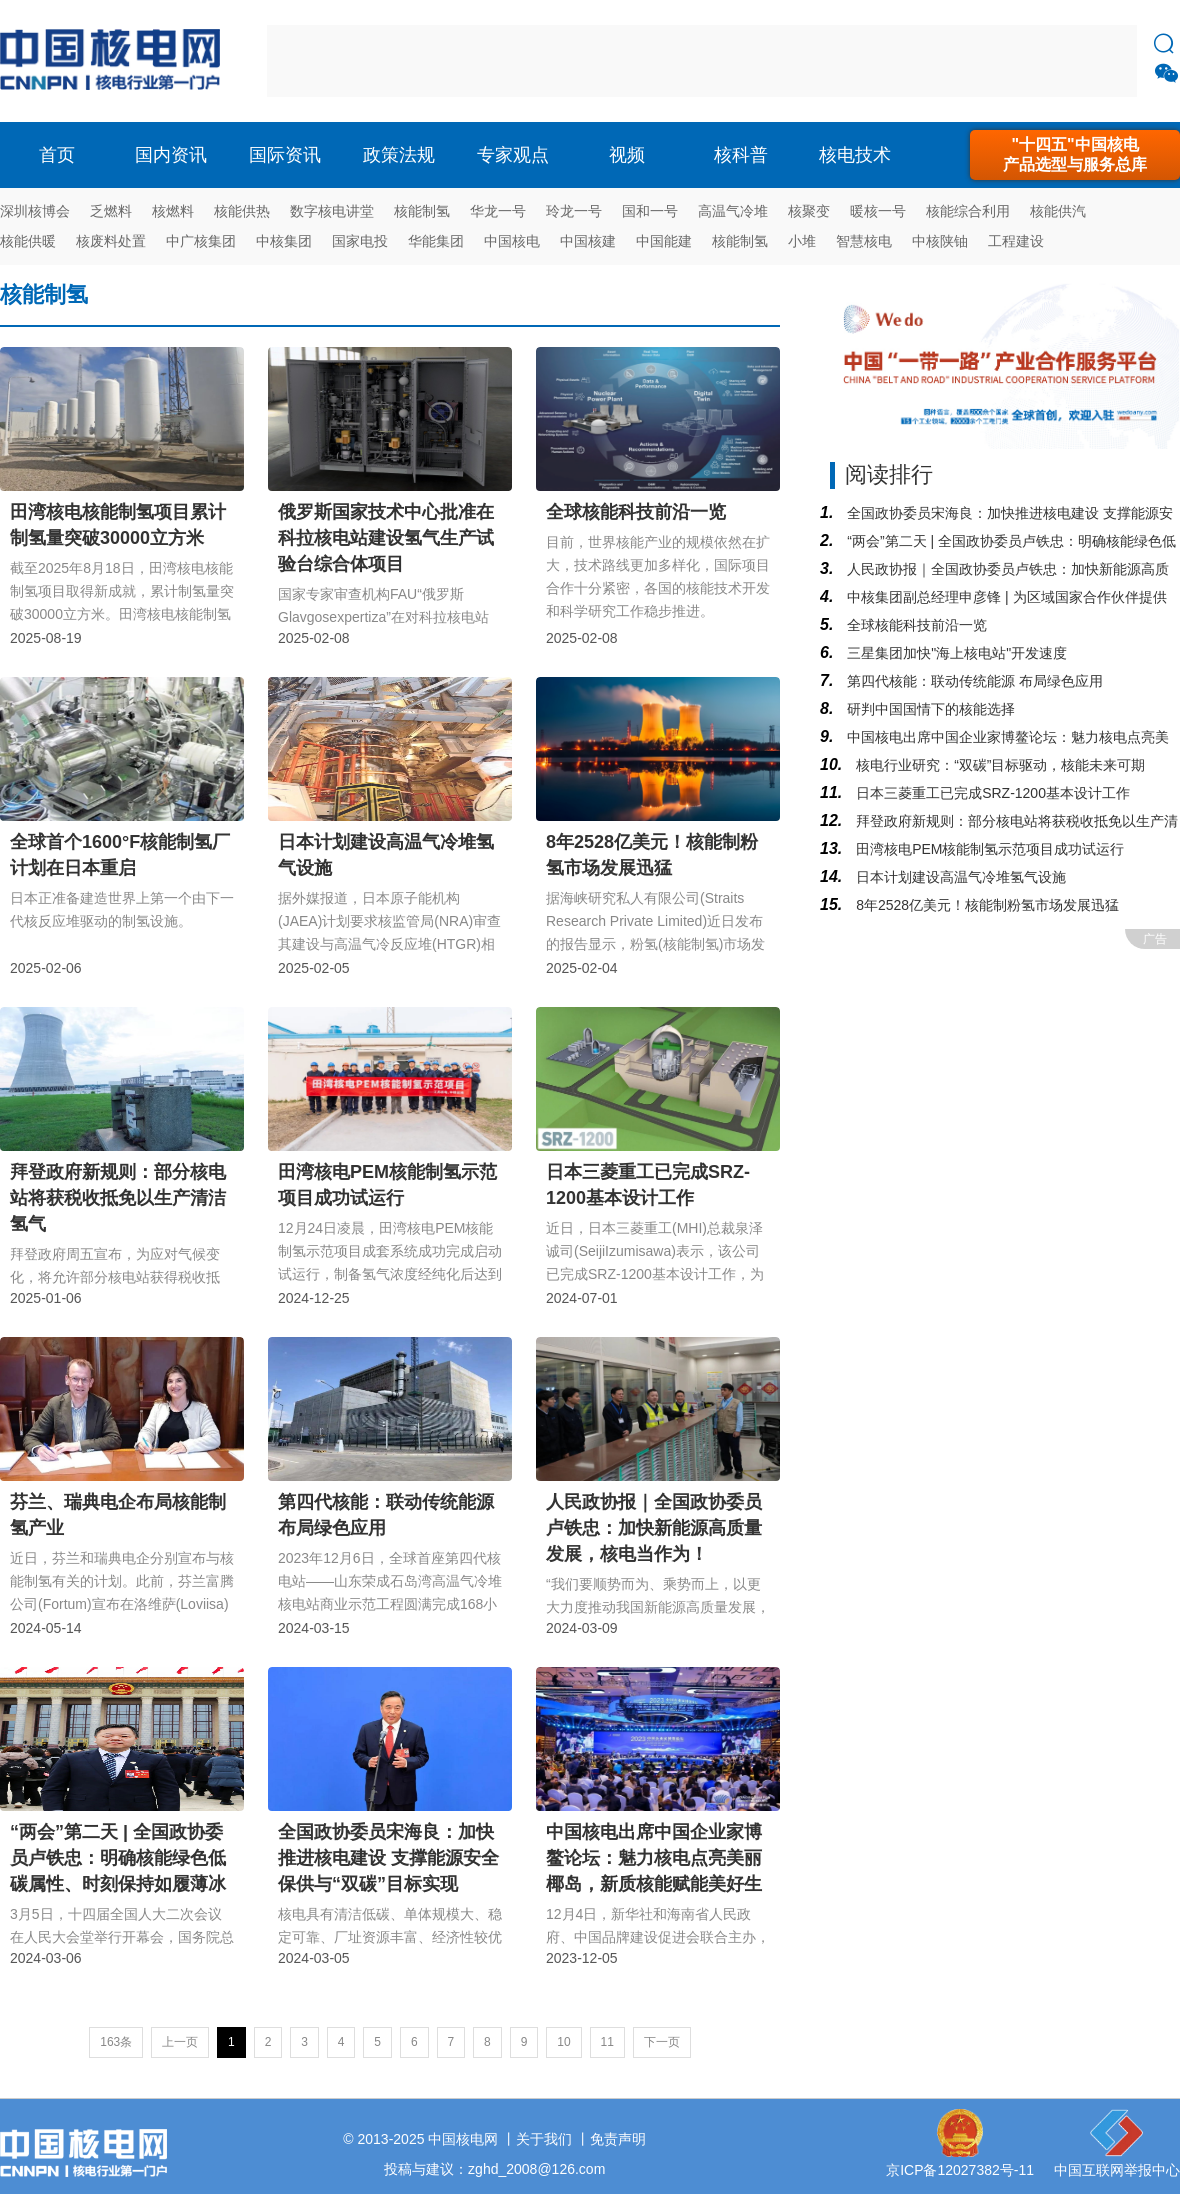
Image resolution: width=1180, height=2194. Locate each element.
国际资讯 (285, 155)
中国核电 (512, 241)
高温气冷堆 (733, 211)
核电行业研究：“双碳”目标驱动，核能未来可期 (998, 765)
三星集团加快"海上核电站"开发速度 (955, 653)
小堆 (802, 241)
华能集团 (436, 241)
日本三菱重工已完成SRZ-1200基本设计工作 (991, 793)
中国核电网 (463, 2139)
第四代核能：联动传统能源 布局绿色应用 (973, 681)
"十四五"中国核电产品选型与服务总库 (1075, 154)
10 (563, 2042)
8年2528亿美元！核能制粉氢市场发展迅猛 (985, 905)
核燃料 (173, 211)
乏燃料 (111, 211)
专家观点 (513, 155)
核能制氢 (422, 211)
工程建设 (1016, 241)
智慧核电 (864, 241)
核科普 (741, 155)
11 (607, 2042)
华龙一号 (498, 211)
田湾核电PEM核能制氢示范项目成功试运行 (988, 849)
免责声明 (618, 2139)
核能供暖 (28, 241)
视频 (627, 155)
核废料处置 (111, 241)
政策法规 (399, 155)
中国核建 (588, 241)
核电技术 (855, 155)
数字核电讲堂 (332, 211)
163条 (116, 2042)
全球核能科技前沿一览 (915, 625)
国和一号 (650, 211)
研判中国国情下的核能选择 (929, 709)
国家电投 (360, 241)
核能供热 (242, 211)
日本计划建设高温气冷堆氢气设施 (959, 877)
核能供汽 (1058, 211)
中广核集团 (201, 241)
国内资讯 (171, 155)
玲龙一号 (574, 211)
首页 (57, 155)
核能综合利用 (968, 211)
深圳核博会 (35, 211)
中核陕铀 (940, 241)
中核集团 (284, 241)
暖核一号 (878, 211)
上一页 (180, 2042)
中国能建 (664, 241)
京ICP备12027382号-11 (960, 2170)
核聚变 (809, 211)
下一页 (662, 2042)
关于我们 (544, 2139)
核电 (115, 61)
